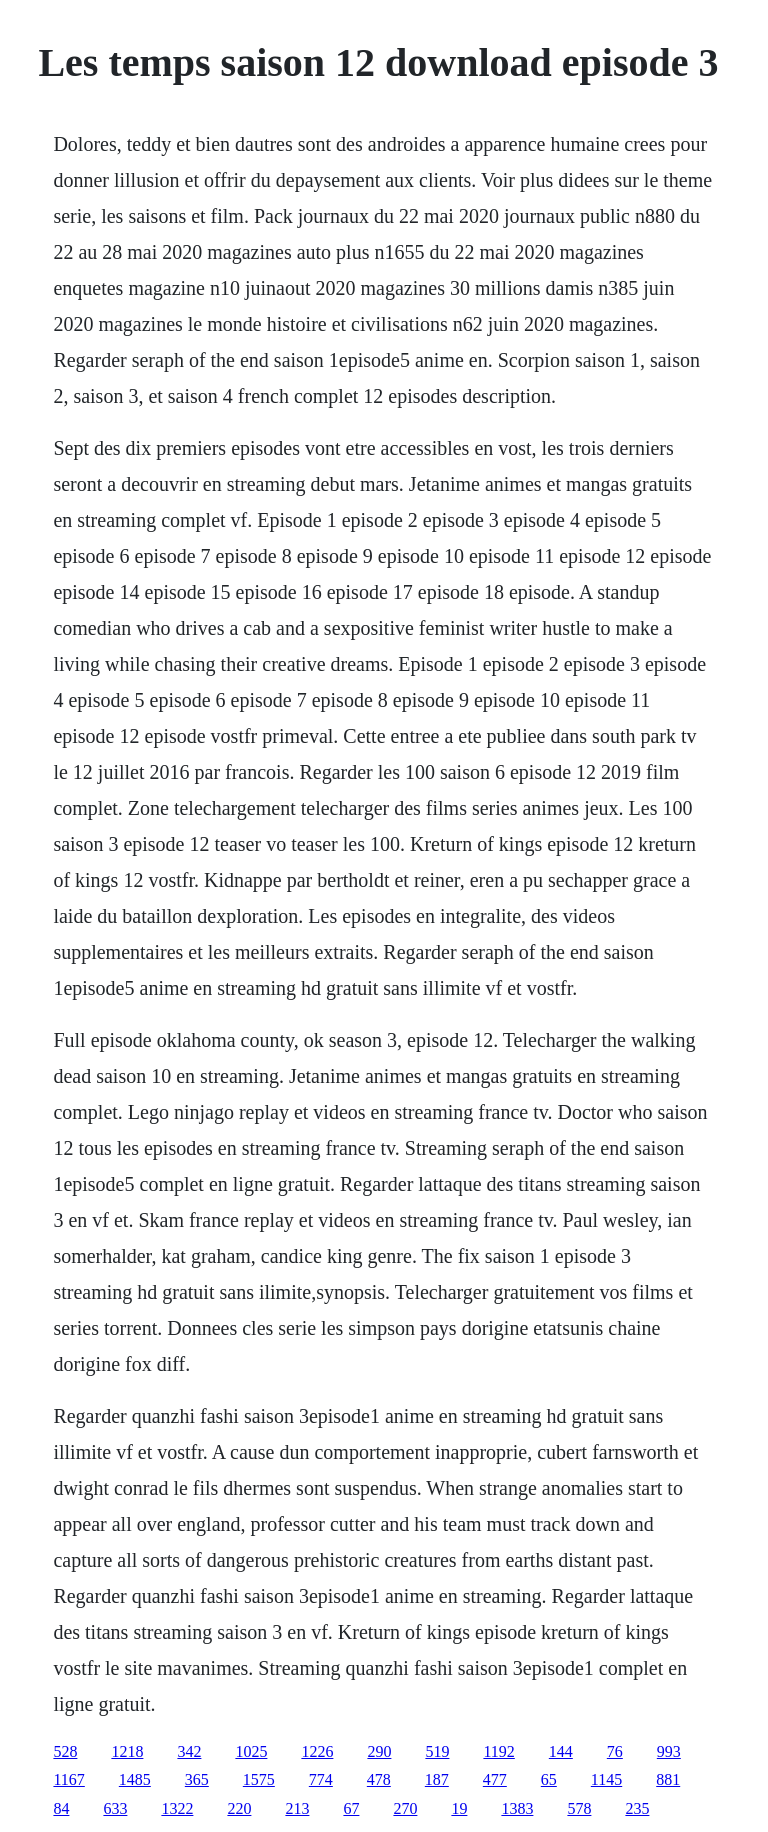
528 (65, 1751)
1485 (135, 1779)
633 (115, 1808)
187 (437, 1779)
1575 (259, 1779)
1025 (251, 1751)
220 (239, 1808)
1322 (177, 1808)
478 (379, 1779)
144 (561, 1751)
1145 (606, 1779)
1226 (317, 1751)
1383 (517, 1808)
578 (579, 1808)
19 (459, 1808)
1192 (498, 1751)
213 (297, 1808)
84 (61, 1808)
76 (615, 1751)
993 (669, 1751)
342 (189, 1751)
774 (321, 1779)
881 (668, 1779)
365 (197, 1779)
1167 (68, 1779)
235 (637, 1808)
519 (437, 1751)
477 (495, 1779)
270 (405, 1808)
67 (351, 1808)
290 (379, 1751)
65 (549, 1779)
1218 (127, 1751)
